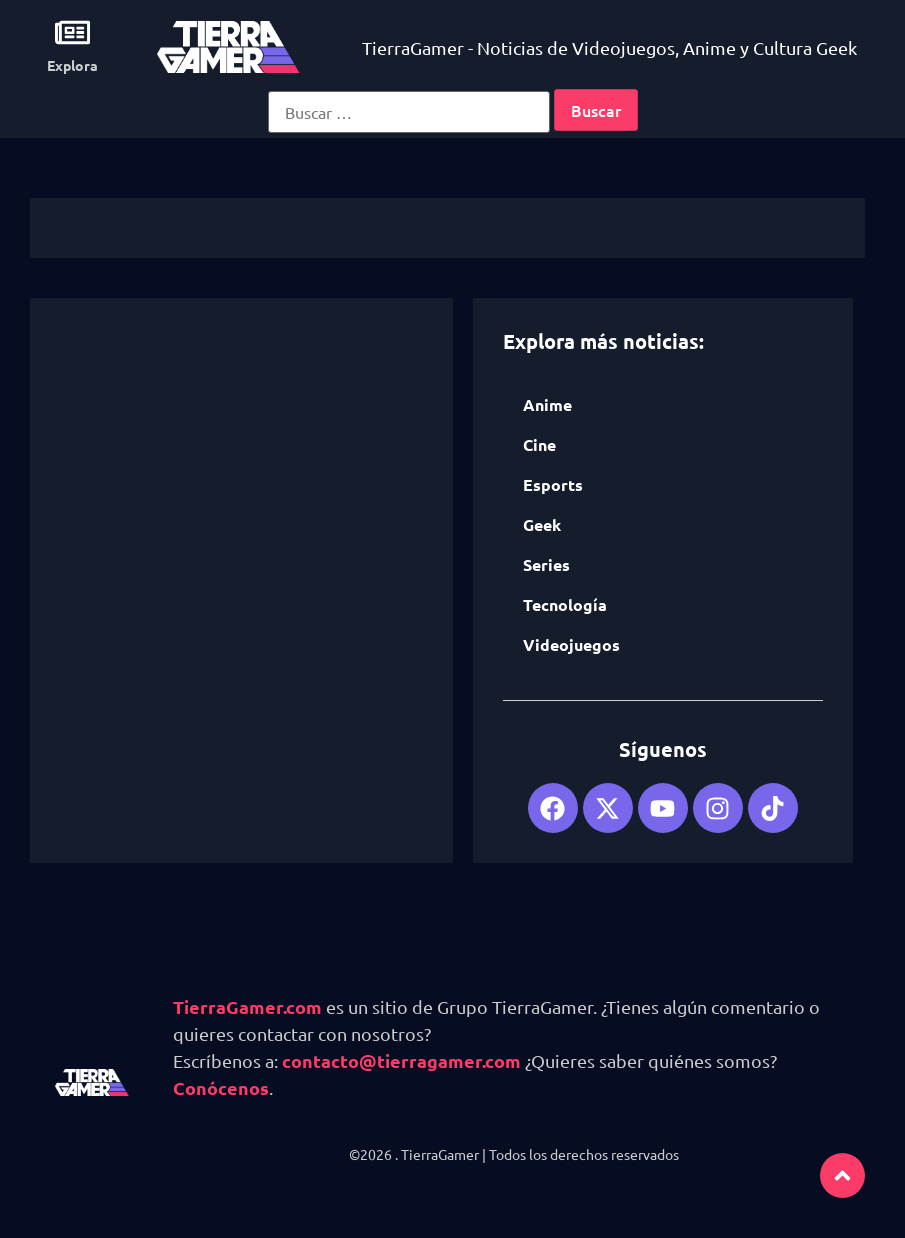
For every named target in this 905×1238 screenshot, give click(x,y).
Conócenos (221, 1087)
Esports (553, 484)
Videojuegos (571, 644)
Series (546, 564)
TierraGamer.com (247, 1006)
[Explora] (72, 32)
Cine (539, 444)
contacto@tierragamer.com (401, 1060)
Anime (547, 404)
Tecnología (565, 604)
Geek (542, 524)
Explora (72, 65)
